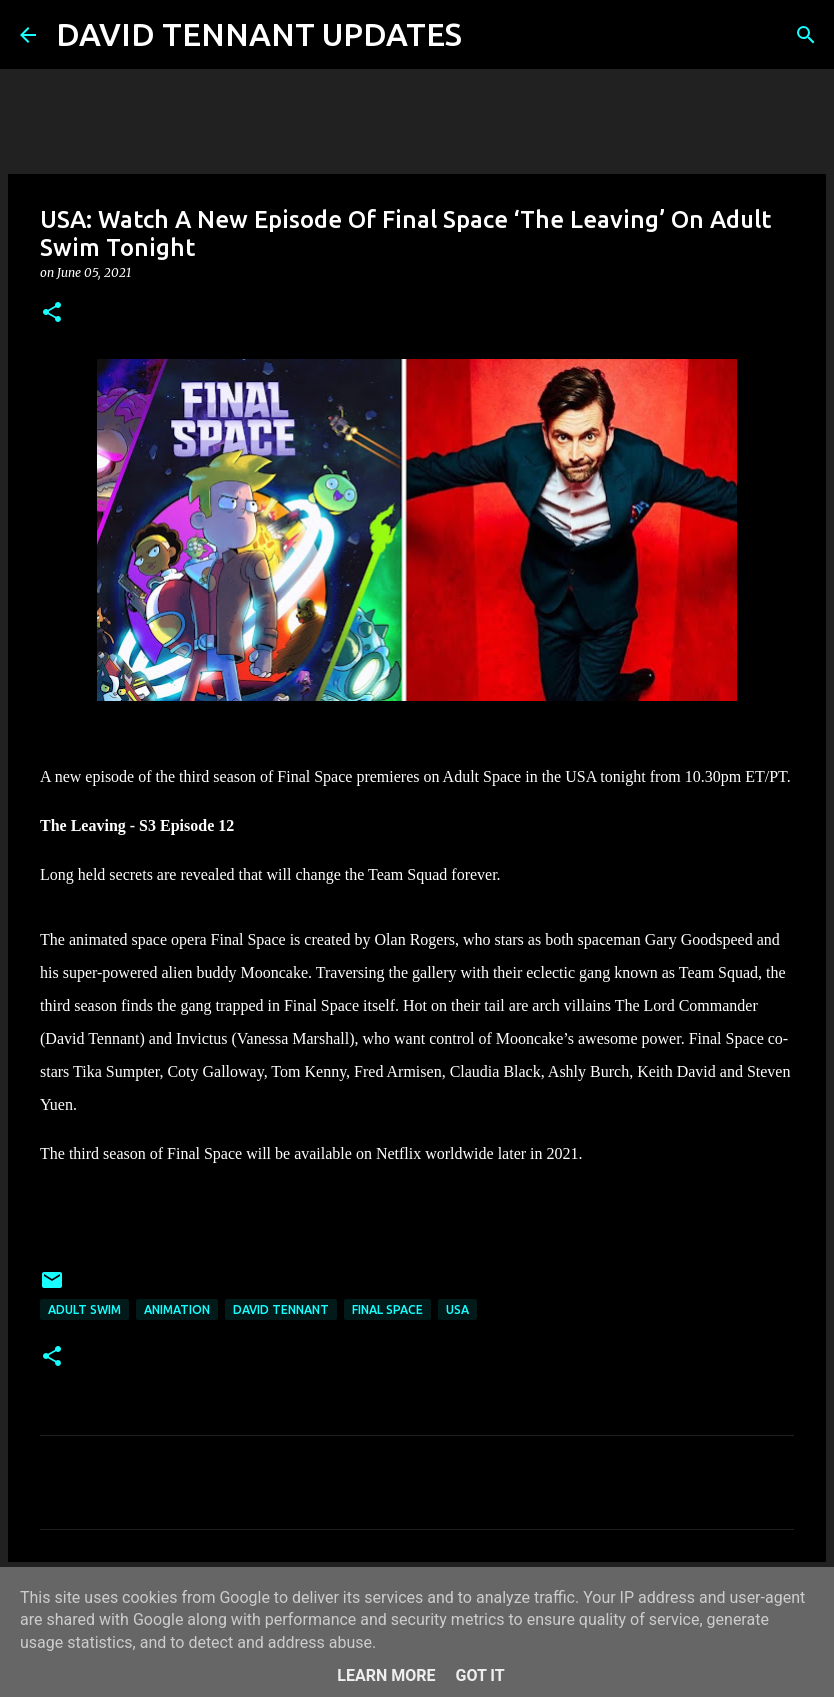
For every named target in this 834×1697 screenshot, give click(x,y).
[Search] (490, 35)
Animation (177, 1309)
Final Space (387, 1309)
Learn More (386, 1675)
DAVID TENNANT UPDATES (259, 34)
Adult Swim (84, 1309)
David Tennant (281, 1309)
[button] (52, 313)
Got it (479, 1675)
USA (457, 1309)
